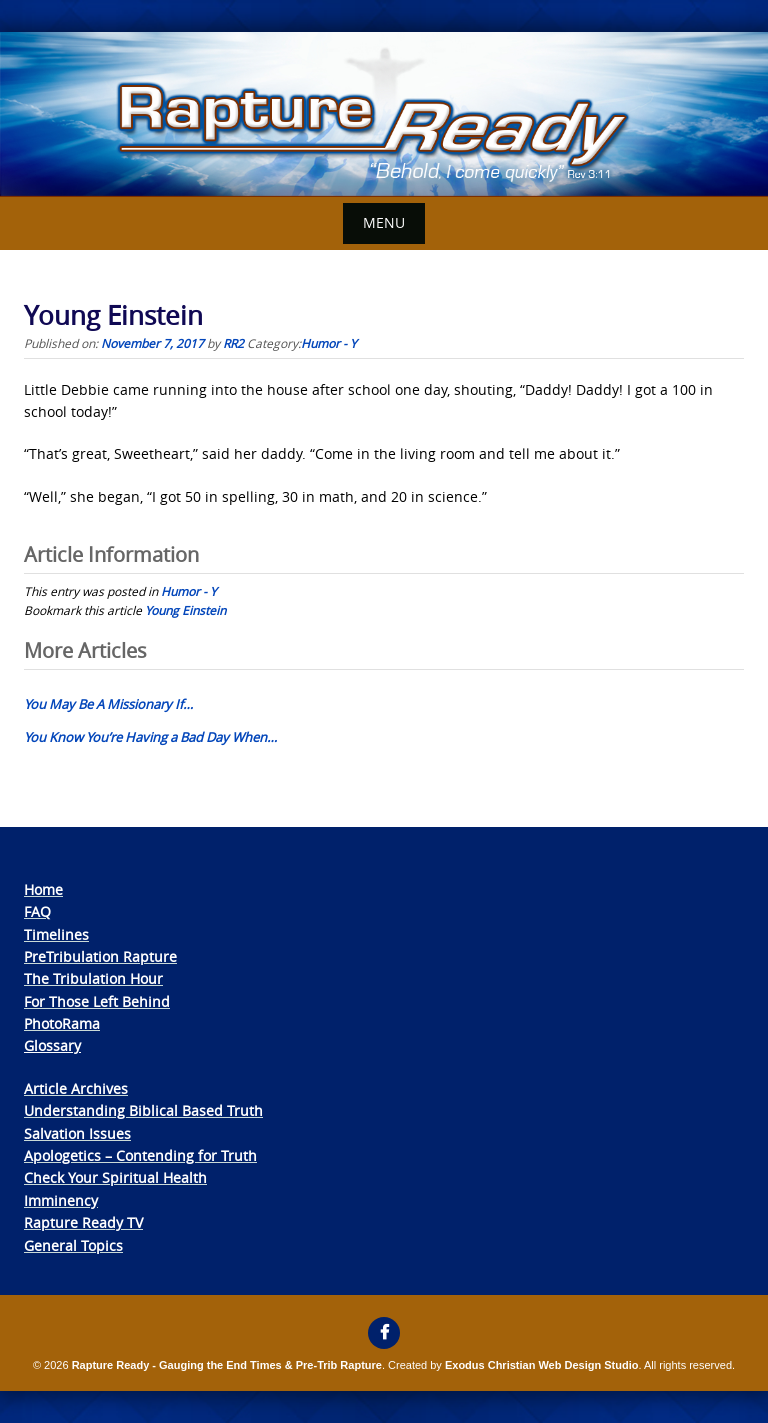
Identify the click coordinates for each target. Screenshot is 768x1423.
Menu (384, 222)
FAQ (37, 911)
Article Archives (76, 1088)
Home (43, 889)
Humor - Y (329, 343)
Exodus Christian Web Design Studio (542, 1365)
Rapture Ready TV (83, 1222)
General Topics (73, 1245)
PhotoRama (62, 1023)
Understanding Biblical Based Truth (143, 1110)
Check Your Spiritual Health (115, 1177)
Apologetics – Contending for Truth (140, 1155)
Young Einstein (185, 610)
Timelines (56, 934)
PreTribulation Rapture (100, 956)
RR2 (233, 343)
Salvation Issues (77, 1133)
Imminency (61, 1200)
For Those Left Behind (97, 1001)
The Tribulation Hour (93, 978)
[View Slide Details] (384, 114)
